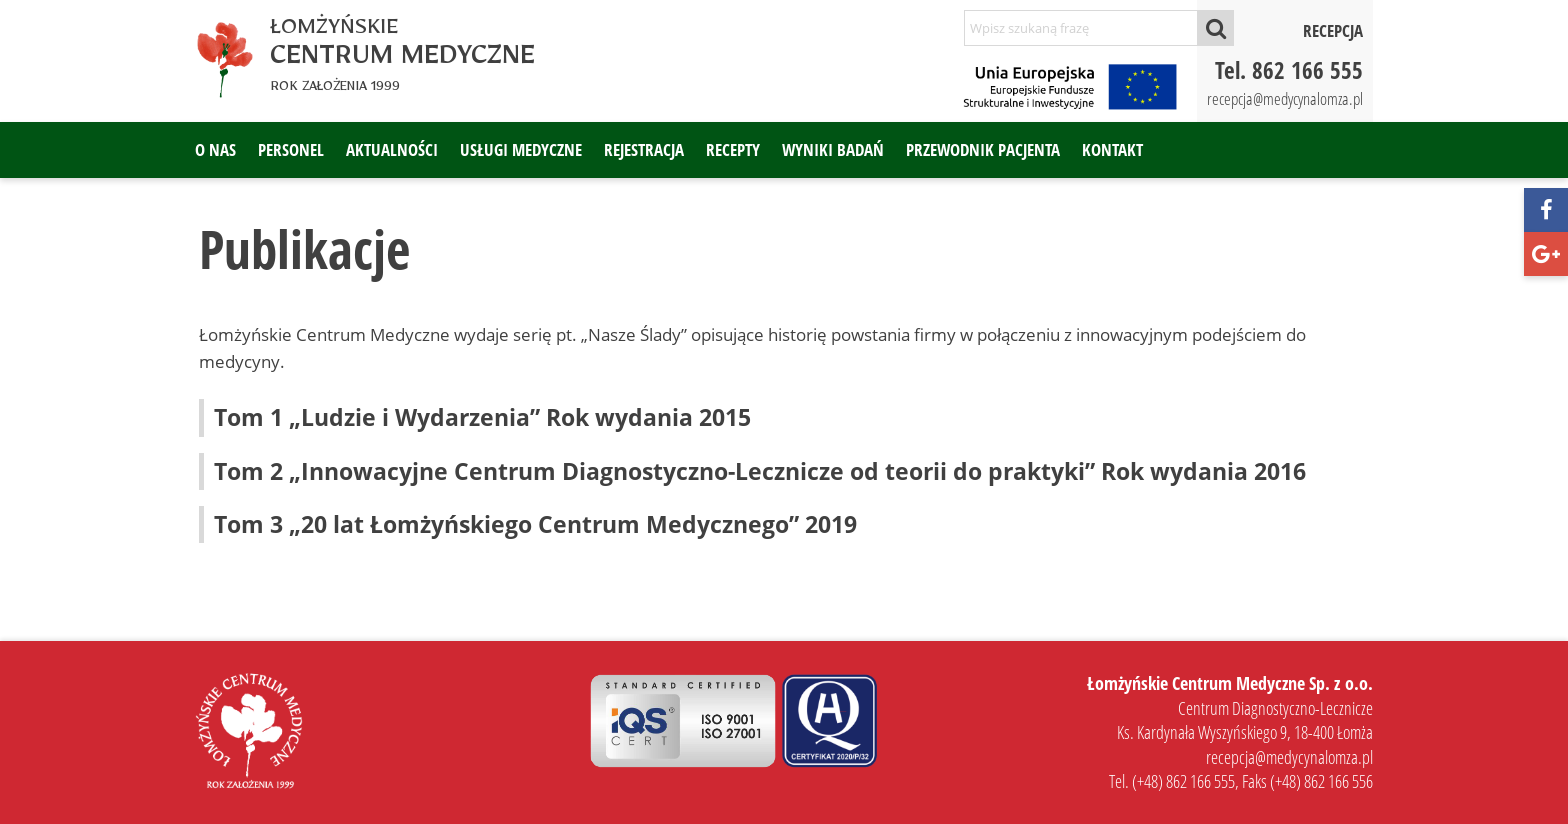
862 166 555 (1307, 70)
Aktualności (392, 149)
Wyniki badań (833, 149)
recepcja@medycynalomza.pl (1285, 98)
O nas (215, 149)
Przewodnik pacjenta (983, 149)
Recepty (733, 149)
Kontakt (1112, 149)
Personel (291, 149)
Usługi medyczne (521, 149)
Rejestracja (644, 149)
